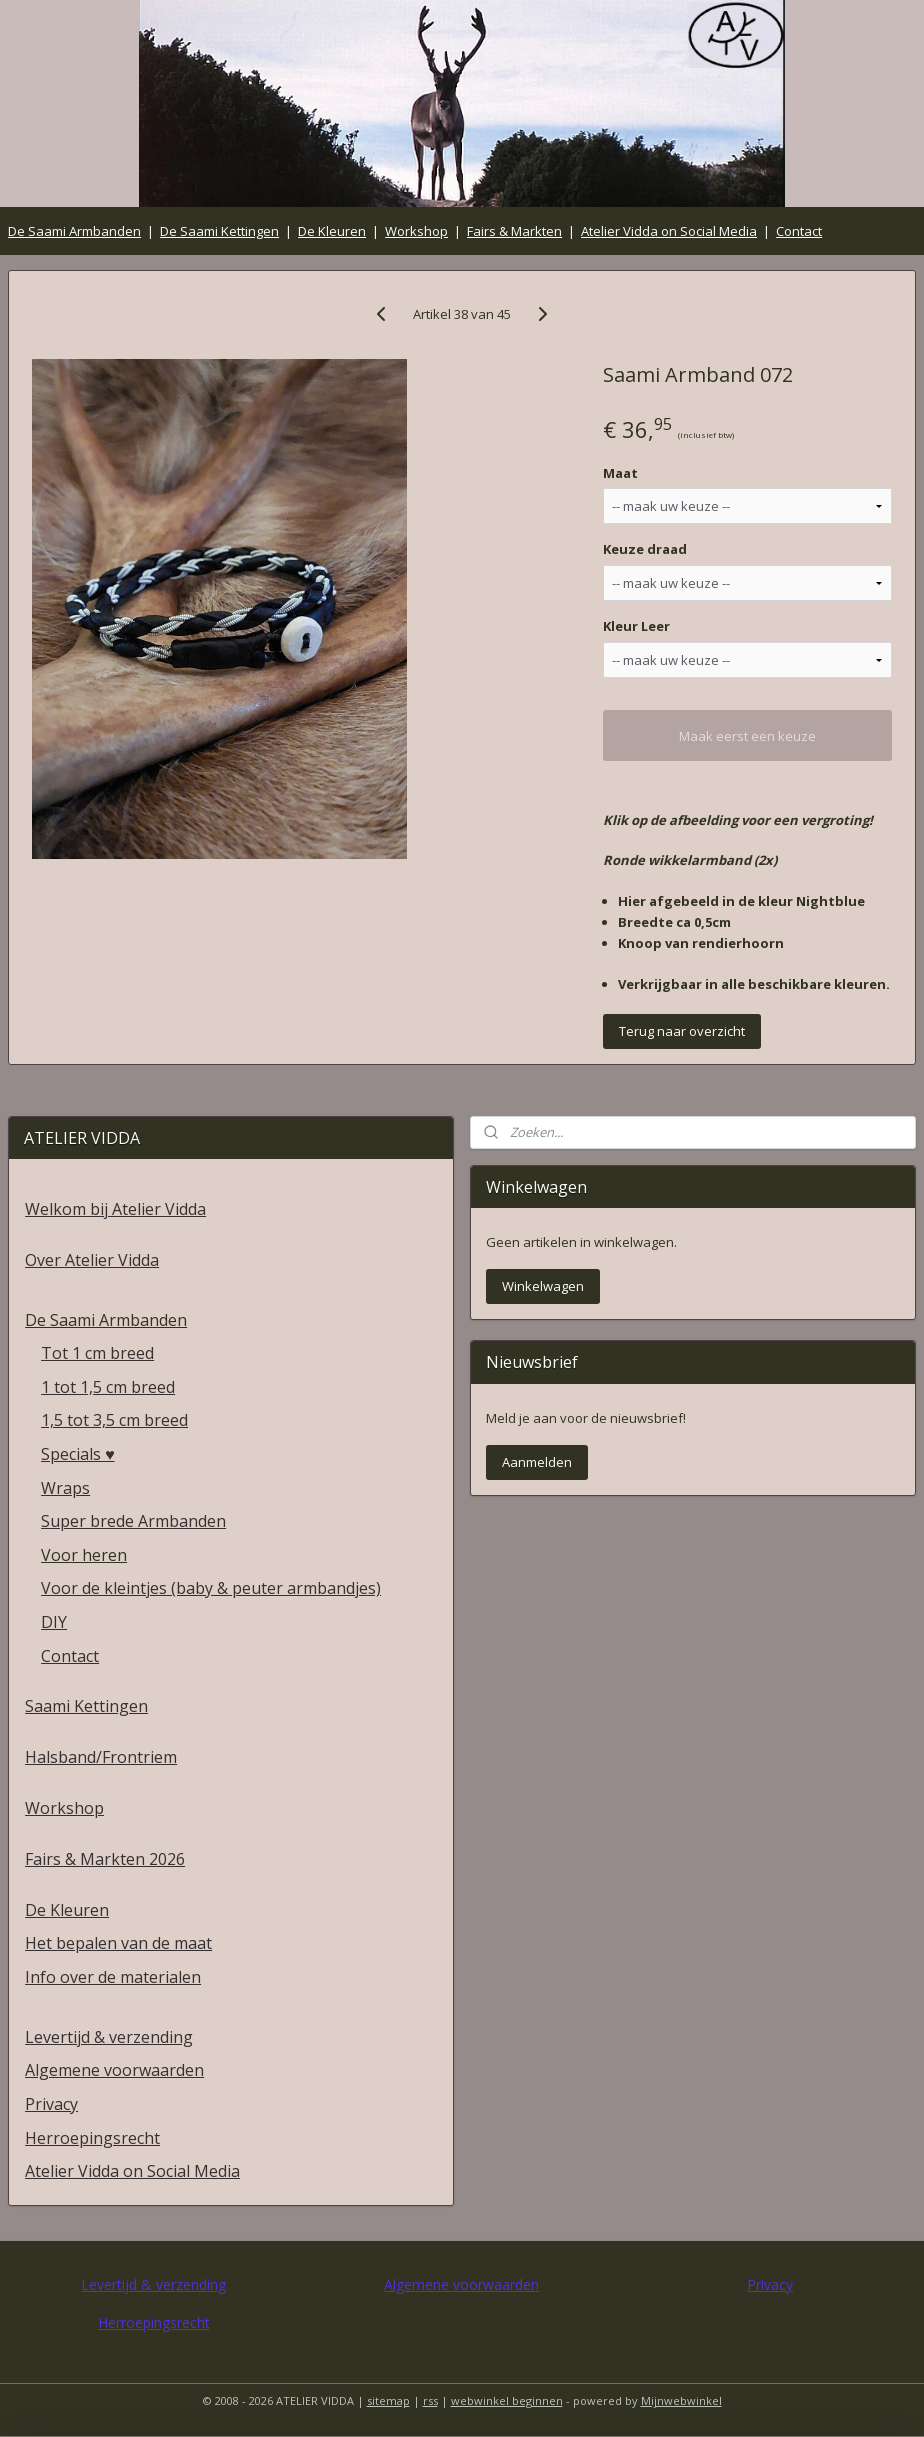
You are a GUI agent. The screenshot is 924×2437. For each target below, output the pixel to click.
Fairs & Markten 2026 (105, 1859)
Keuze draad (645, 550)
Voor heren (84, 1555)
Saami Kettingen (86, 1706)
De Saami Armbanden (74, 231)
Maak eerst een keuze (747, 736)
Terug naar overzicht (682, 1032)
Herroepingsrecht (92, 2138)
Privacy (51, 2104)
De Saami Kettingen (219, 231)
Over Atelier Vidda (92, 1260)
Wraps (65, 1488)
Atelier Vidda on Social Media (669, 231)
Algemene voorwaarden (114, 2070)
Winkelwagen (543, 1286)
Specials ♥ (78, 1454)
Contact (799, 231)
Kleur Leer (636, 627)
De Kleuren (332, 231)
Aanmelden (537, 1462)
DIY (54, 1622)
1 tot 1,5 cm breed (108, 1387)
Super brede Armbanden (133, 1521)
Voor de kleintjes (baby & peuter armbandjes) (211, 1588)
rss (430, 2400)
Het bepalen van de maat (118, 1943)
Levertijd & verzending (109, 2037)
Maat (620, 473)
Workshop (416, 231)
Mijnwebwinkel (681, 2400)
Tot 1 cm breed (97, 1353)
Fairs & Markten (514, 231)
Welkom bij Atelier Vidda (115, 1209)
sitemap (388, 2400)
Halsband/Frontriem (101, 1757)
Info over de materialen (113, 1977)
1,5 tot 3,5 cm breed (114, 1420)
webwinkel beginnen (507, 2400)
